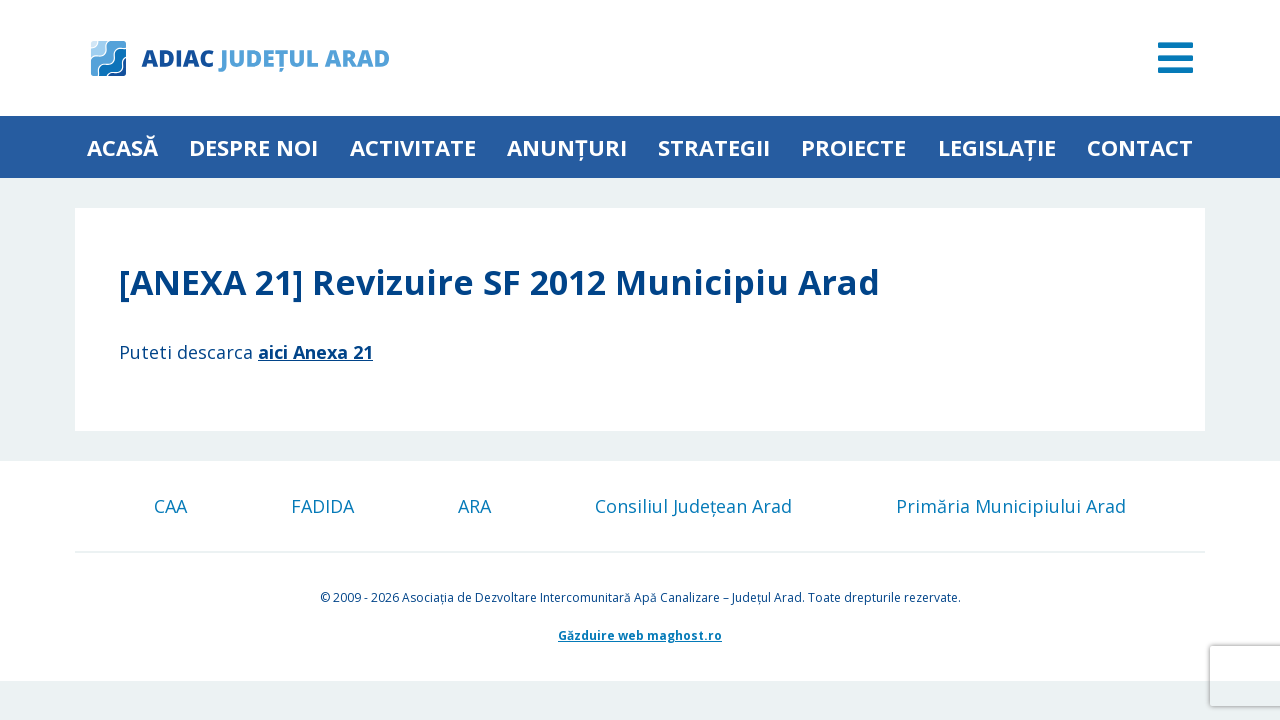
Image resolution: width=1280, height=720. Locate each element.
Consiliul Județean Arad (693, 506)
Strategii (714, 147)
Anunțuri (567, 147)
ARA (474, 506)
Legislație (997, 147)
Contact (1140, 147)
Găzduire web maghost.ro (640, 635)
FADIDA (322, 506)
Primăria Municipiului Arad (1011, 506)
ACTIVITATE (413, 147)
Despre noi (253, 147)
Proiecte (853, 147)
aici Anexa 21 (315, 352)
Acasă (122, 147)
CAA (170, 506)
